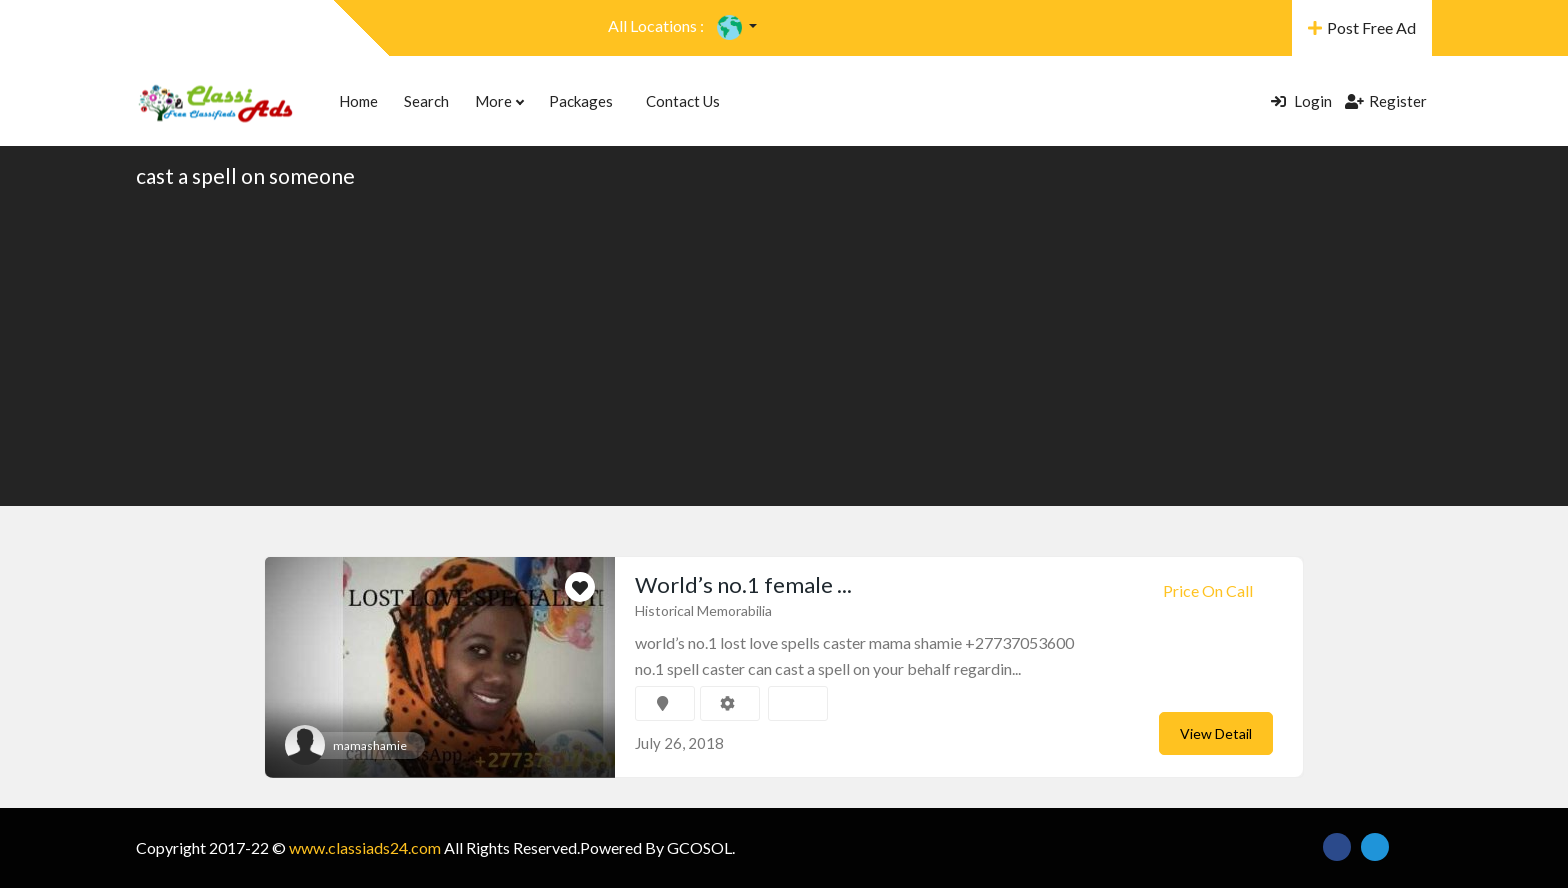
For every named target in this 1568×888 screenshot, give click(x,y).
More (499, 101)
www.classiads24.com (365, 847)
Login (1301, 101)
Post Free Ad (1362, 27)
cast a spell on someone (245, 175)
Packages (581, 101)
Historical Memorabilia (703, 610)
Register (1386, 101)
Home (358, 101)
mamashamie (370, 745)
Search (426, 101)
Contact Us (683, 101)
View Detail (1216, 733)
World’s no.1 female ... (743, 584)
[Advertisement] (784, 346)
